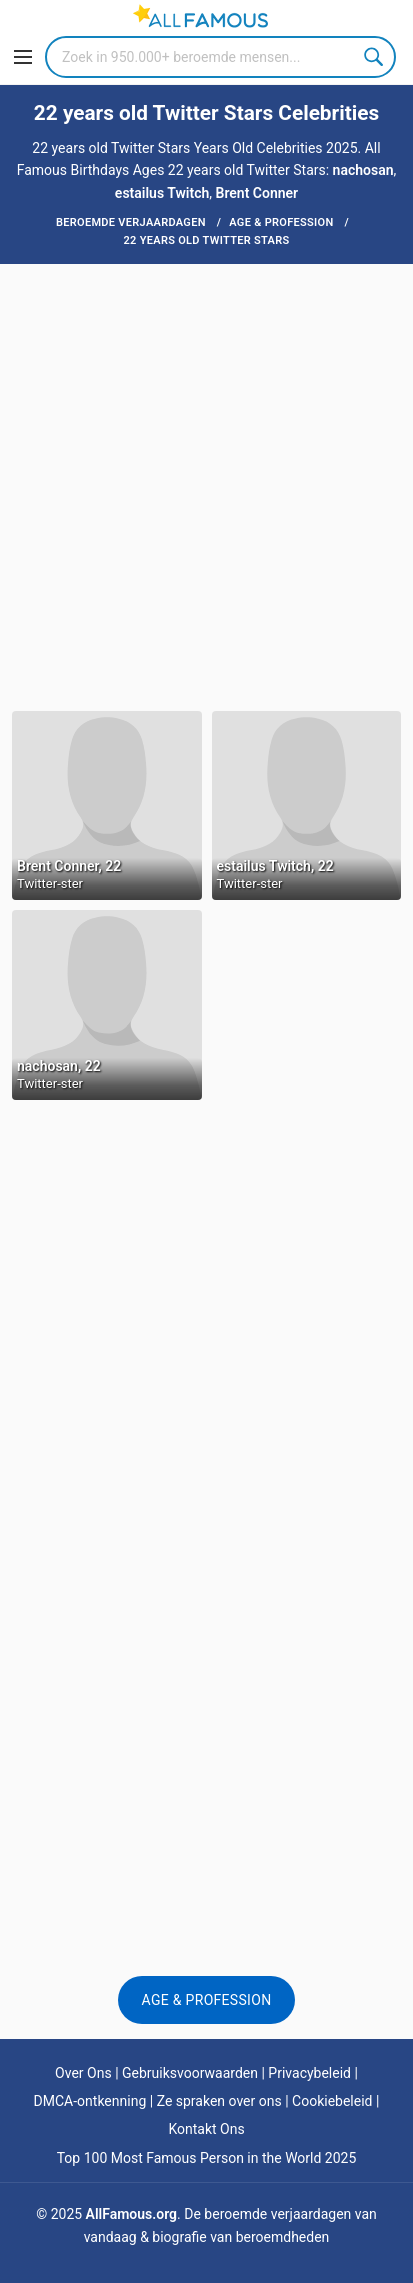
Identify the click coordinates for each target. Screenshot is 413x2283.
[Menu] (23, 57)
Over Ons (83, 2073)
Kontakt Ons (206, 2129)
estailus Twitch (162, 193)
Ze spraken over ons (219, 2101)
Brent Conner (257, 193)
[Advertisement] (206, 485)
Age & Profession (207, 2000)
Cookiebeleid (332, 2101)
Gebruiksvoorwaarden (190, 2073)
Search (375, 57)
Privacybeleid (309, 2073)
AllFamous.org (131, 2214)
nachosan (363, 170)
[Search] (220, 57)
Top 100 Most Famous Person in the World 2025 (207, 2158)
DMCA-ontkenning (90, 2101)
